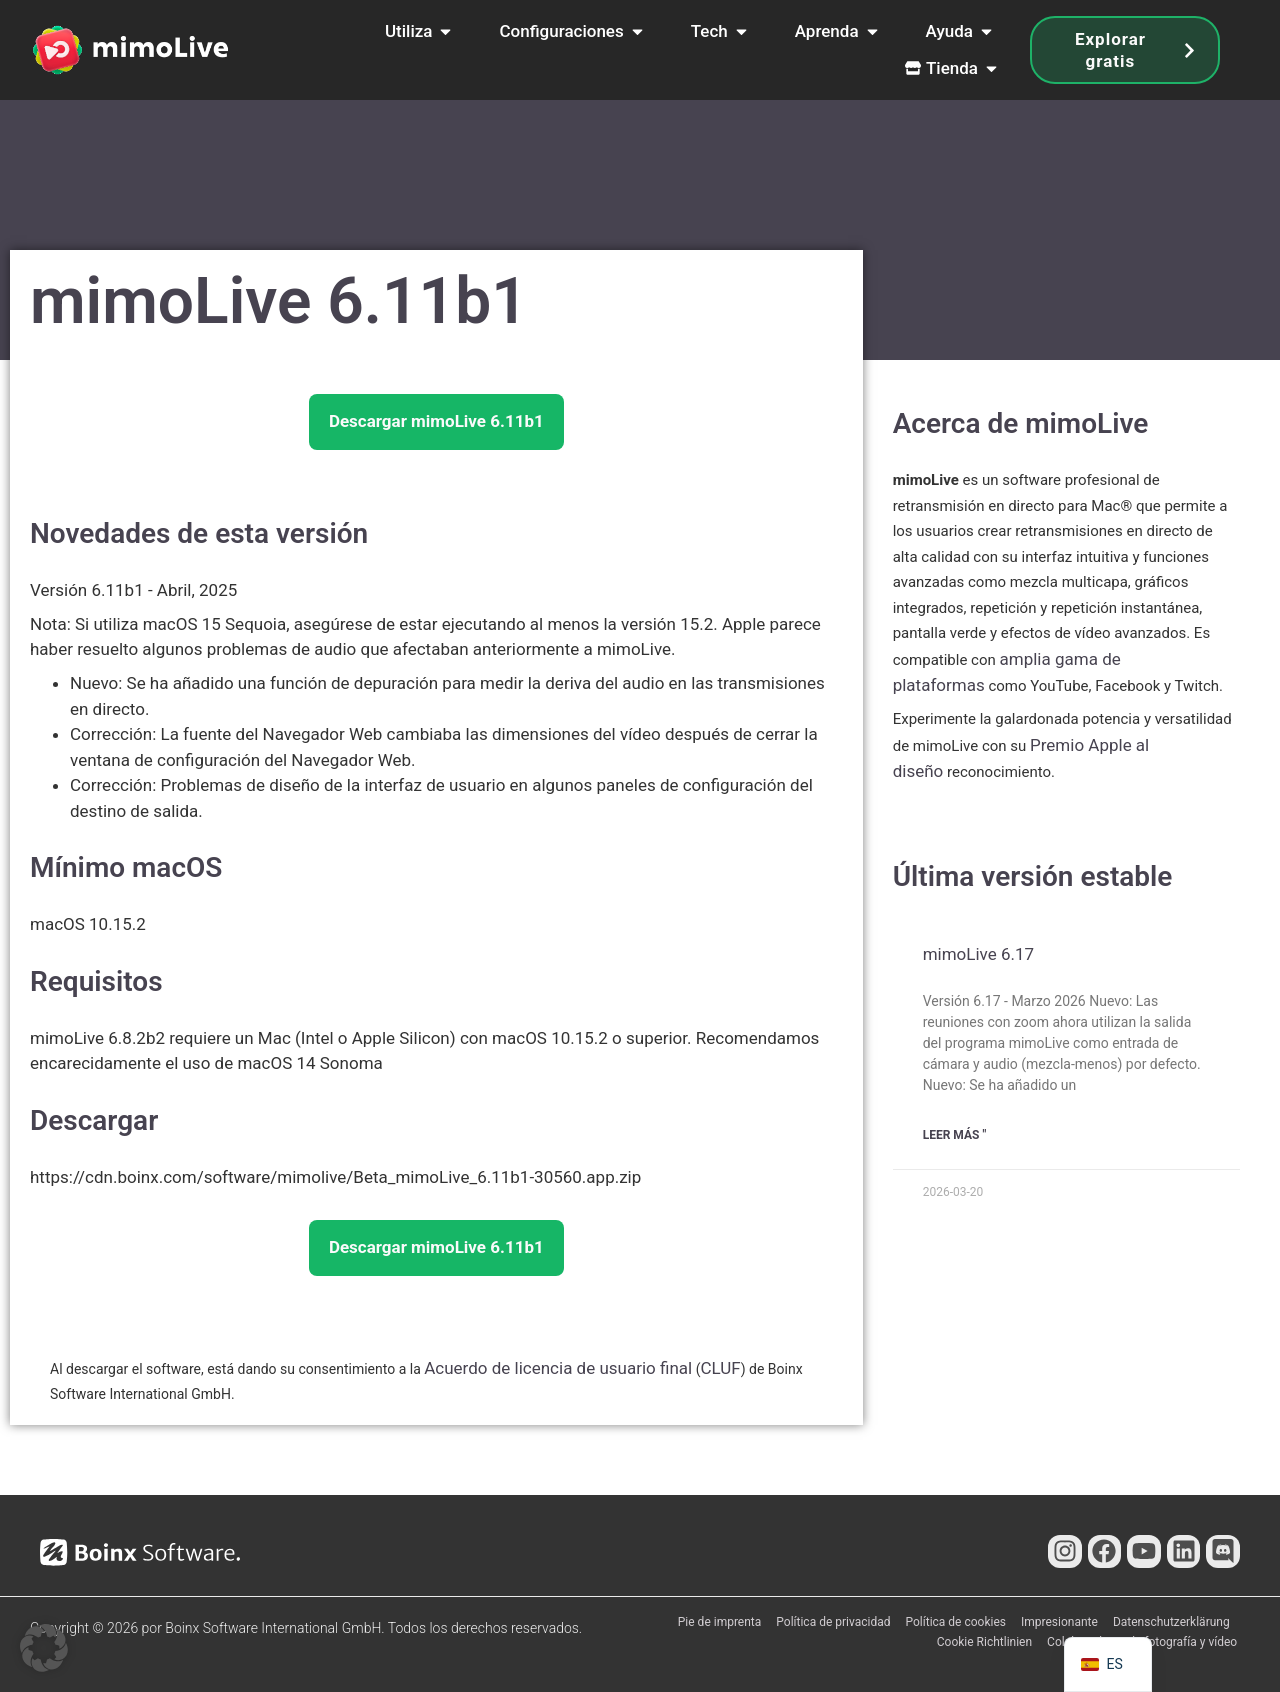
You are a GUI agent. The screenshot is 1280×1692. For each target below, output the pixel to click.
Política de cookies (956, 1622)
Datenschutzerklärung (1171, 1622)
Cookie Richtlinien (984, 1642)
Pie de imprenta (720, 1622)
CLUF (720, 1368)
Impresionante (1059, 1622)
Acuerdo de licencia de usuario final (558, 1368)
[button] (44, 1648)
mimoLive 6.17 (978, 954)
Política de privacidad (833, 1622)
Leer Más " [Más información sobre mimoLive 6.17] (955, 1135)
